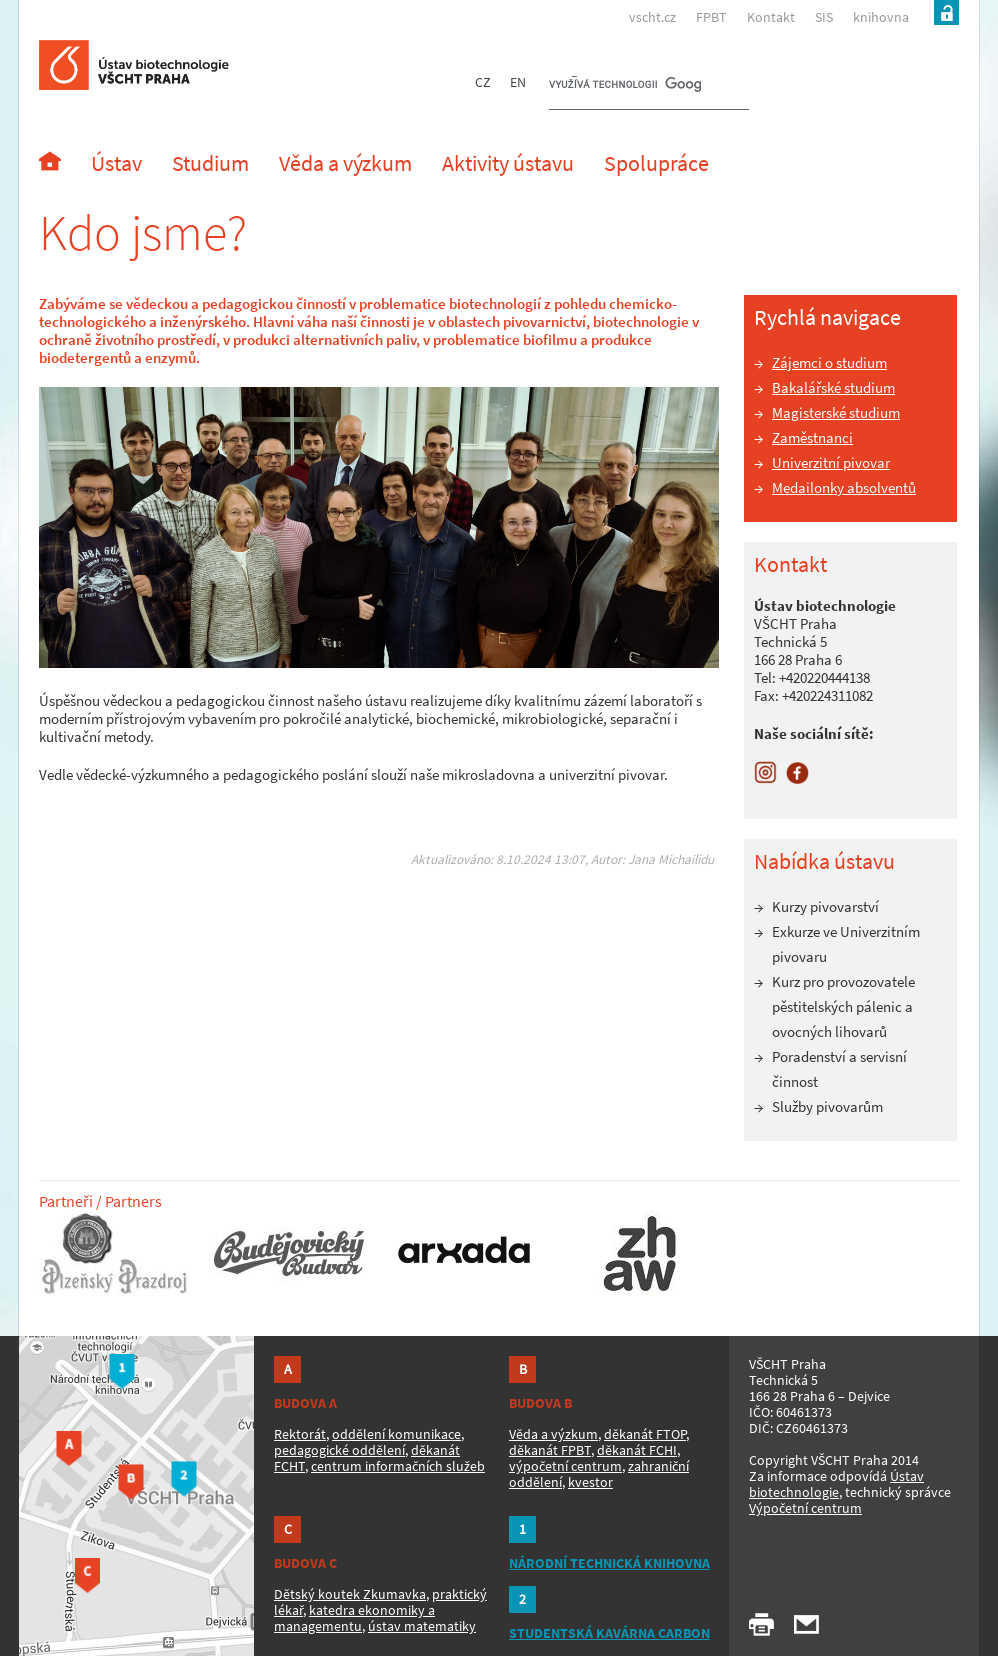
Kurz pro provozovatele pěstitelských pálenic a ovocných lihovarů (843, 1006)
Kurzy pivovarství (825, 906)
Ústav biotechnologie (836, 1484)
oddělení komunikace (396, 1434)
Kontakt (771, 17)
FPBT (711, 17)
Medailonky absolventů (844, 487)
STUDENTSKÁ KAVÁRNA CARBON (609, 1633)
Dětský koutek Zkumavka (350, 1594)
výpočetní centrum (565, 1466)
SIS (824, 17)
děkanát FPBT (550, 1450)
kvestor (590, 1482)
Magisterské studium (836, 412)
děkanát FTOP (645, 1434)
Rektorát (300, 1434)
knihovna (881, 17)
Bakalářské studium (833, 387)
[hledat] (625, 86)
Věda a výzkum (553, 1434)
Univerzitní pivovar (831, 462)
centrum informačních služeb (398, 1466)
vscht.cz (652, 17)
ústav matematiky (422, 1626)
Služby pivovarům (827, 1106)
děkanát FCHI (637, 1450)
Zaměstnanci (812, 437)
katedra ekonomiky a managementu (354, 1618)
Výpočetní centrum (805, 1508)
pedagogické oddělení (339, 1450)
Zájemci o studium (829, 362)
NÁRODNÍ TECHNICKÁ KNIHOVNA (609, 1563)
